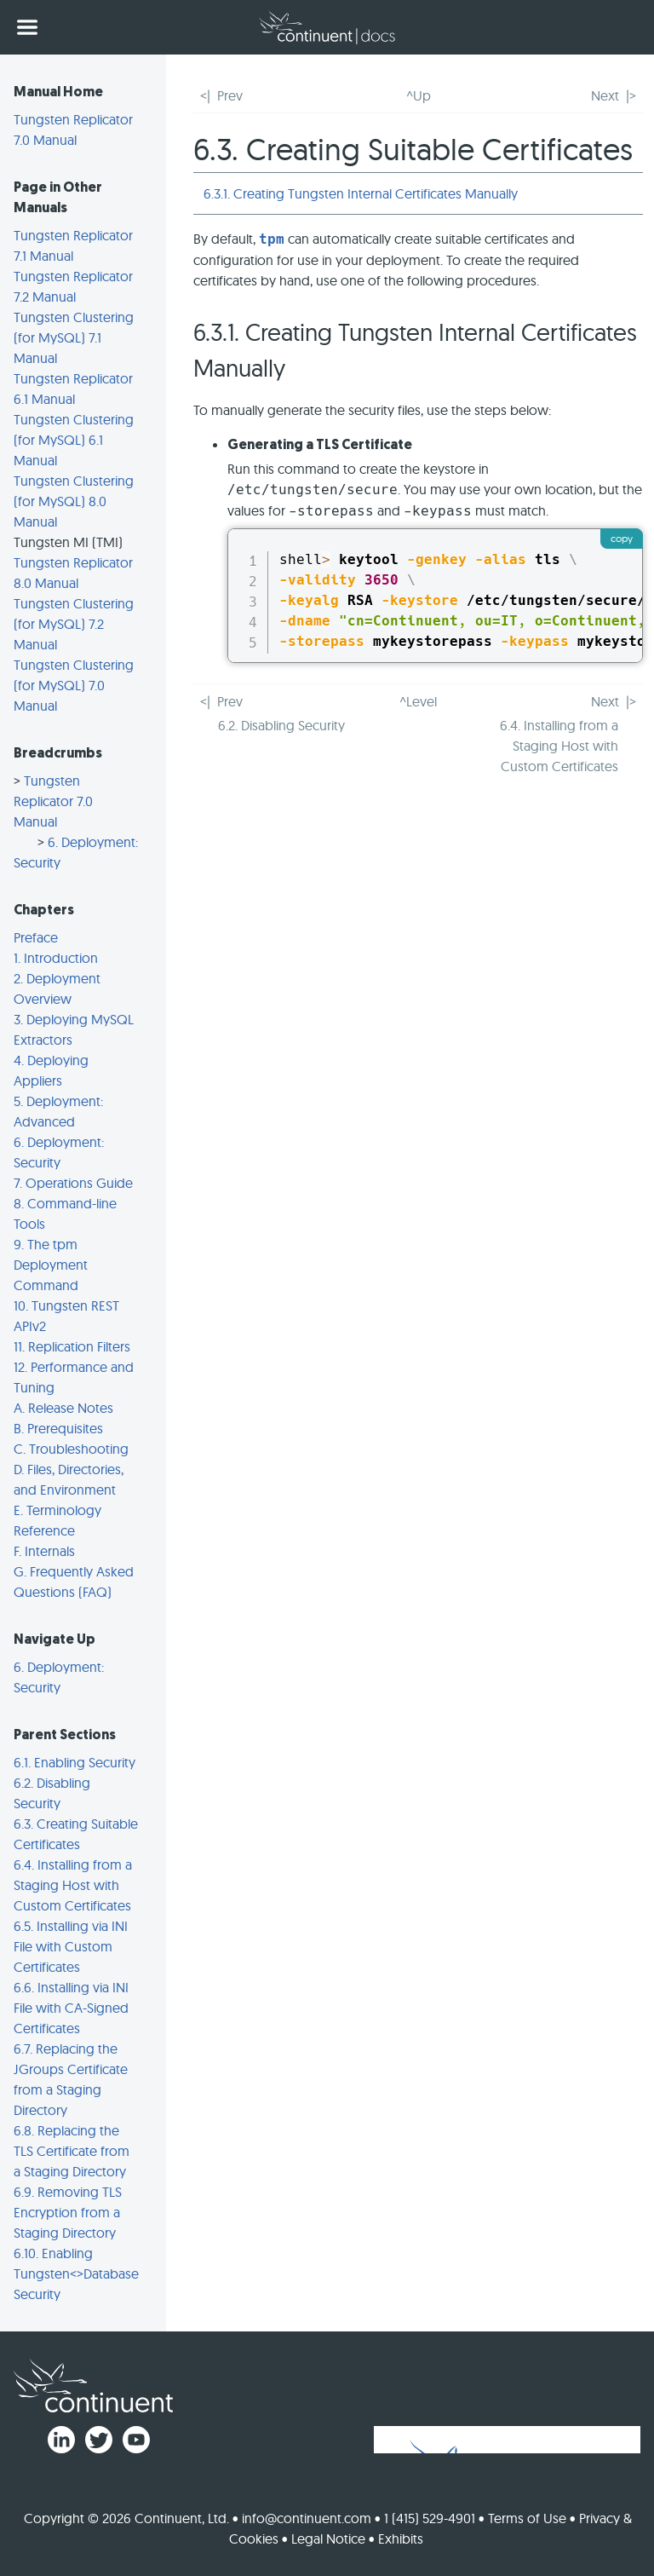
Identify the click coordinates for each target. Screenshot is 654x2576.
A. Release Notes (63, 1407)
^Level (418, 701)
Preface (36, 937)
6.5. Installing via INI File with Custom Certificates (71, 1946)
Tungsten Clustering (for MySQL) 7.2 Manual (74, 624)
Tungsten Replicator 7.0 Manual (53, 801)
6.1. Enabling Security (74, 1762)
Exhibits (400, 2538)
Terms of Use (527, 2518)
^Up (418, 95)
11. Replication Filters (72, 1346)
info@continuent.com (306, 2518)
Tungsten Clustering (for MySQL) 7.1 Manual (74, 337)
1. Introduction (56, 957)
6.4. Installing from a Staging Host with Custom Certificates (73, 1885)
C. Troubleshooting (71, 1448)
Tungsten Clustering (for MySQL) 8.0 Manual (74, 501)
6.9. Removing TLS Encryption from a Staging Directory (68, 2212)
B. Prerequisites (58, 1428)
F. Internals (44, 1550)
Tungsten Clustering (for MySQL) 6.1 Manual (74, 440)
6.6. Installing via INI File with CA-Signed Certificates (71, 2008)
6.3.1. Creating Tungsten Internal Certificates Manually (361, 193)
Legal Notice (328, 2538)
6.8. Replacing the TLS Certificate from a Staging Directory (71, 2151)
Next (605, 95)
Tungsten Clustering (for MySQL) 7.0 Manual (74, 685)
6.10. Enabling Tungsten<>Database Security (76, 2273)
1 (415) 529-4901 (429, 2518)
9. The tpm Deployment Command (51, 1265)
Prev (230, 95)
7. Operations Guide (73, 1182)
